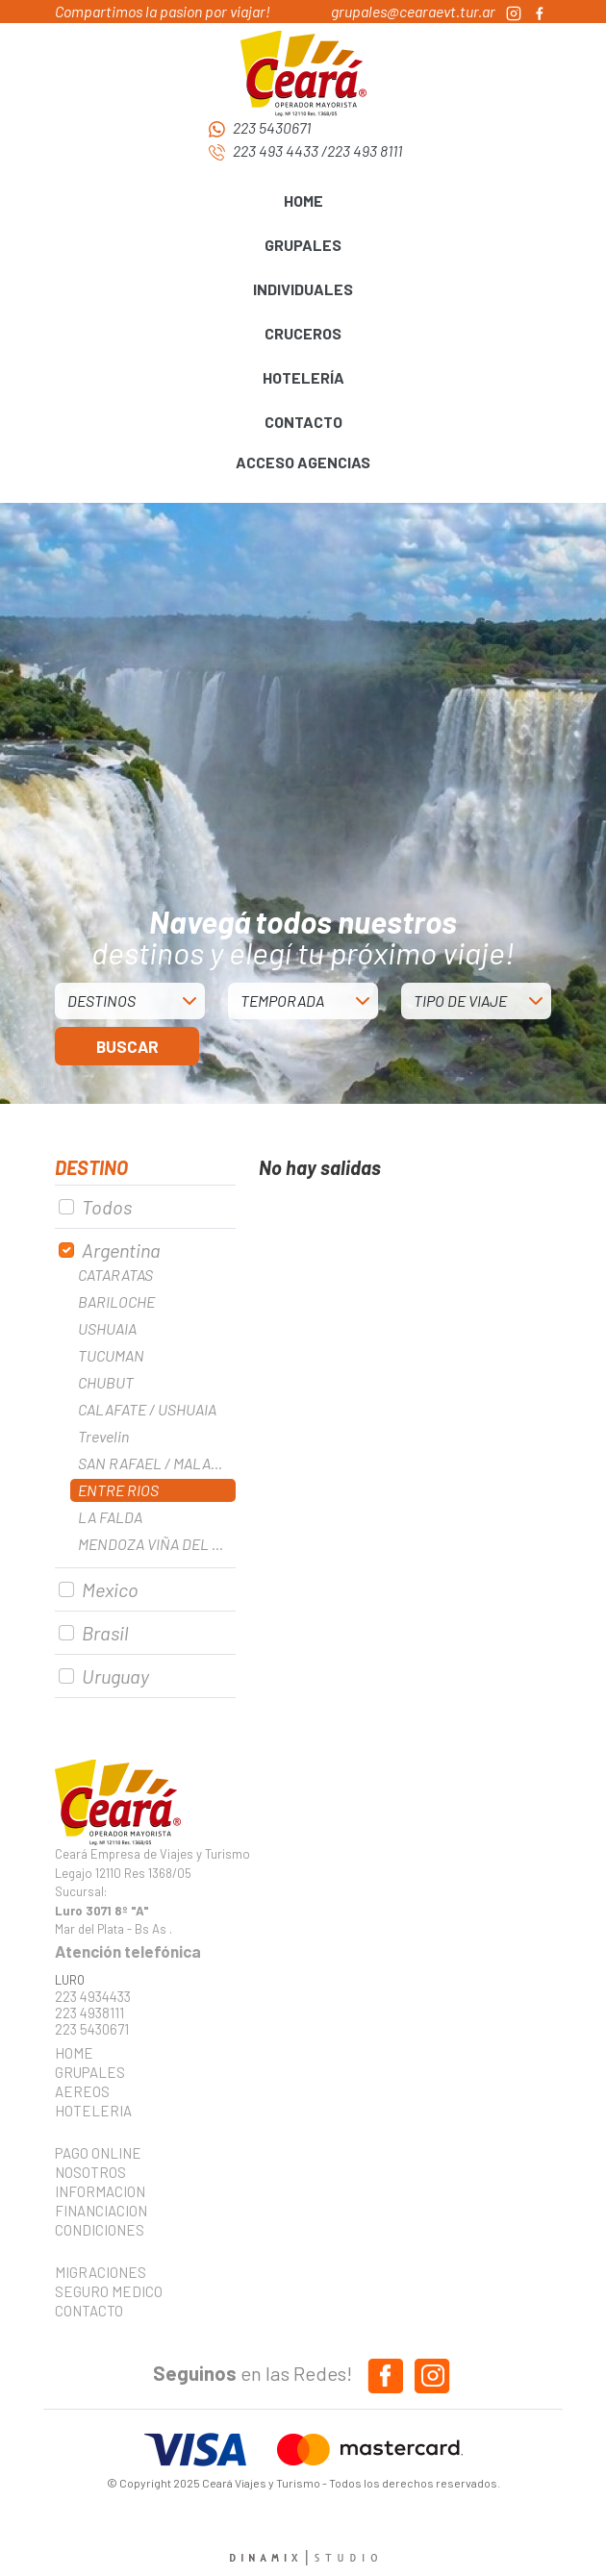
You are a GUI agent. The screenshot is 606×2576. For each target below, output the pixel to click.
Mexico (110, 1589)
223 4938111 (89, 2013)
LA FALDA (110, 1517)
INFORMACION (100, 2191)
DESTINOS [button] (101, 1000)
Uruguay (115, 1676)
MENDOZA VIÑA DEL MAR (157, 1544)
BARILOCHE (116, 1301)
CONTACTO (303, 422)
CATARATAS (115, 1274)
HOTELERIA (93, 2110)
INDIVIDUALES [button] (303, 289)
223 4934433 (93, 1996)
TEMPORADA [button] (282, 1000)
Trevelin (103, 1436)
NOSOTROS (90, 2172)
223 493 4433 (275, 150)
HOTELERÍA (303, 377)
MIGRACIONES (100, 2272)
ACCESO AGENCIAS (303, 462)
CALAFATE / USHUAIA (147, 1409)
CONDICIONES (99, 2229)
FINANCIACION (101, 2210)
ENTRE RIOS (118, 1490)
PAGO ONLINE (98, 2153)
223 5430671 (272, 127)
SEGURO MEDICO (103, 2291)
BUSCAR (127, 1046)
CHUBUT (106, 1382)
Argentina (121, 1250)
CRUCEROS (303, 333)
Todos (107, 1206)
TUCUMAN (111, 1355)
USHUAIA (107, 1328)
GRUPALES (90, 2072)
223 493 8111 (364, 150)
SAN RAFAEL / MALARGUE (157, 1463)
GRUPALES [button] (303, 245)
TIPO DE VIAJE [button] (460, 1000)
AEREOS (82, 2091)
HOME (303, 200)
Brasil (105, 1632)
